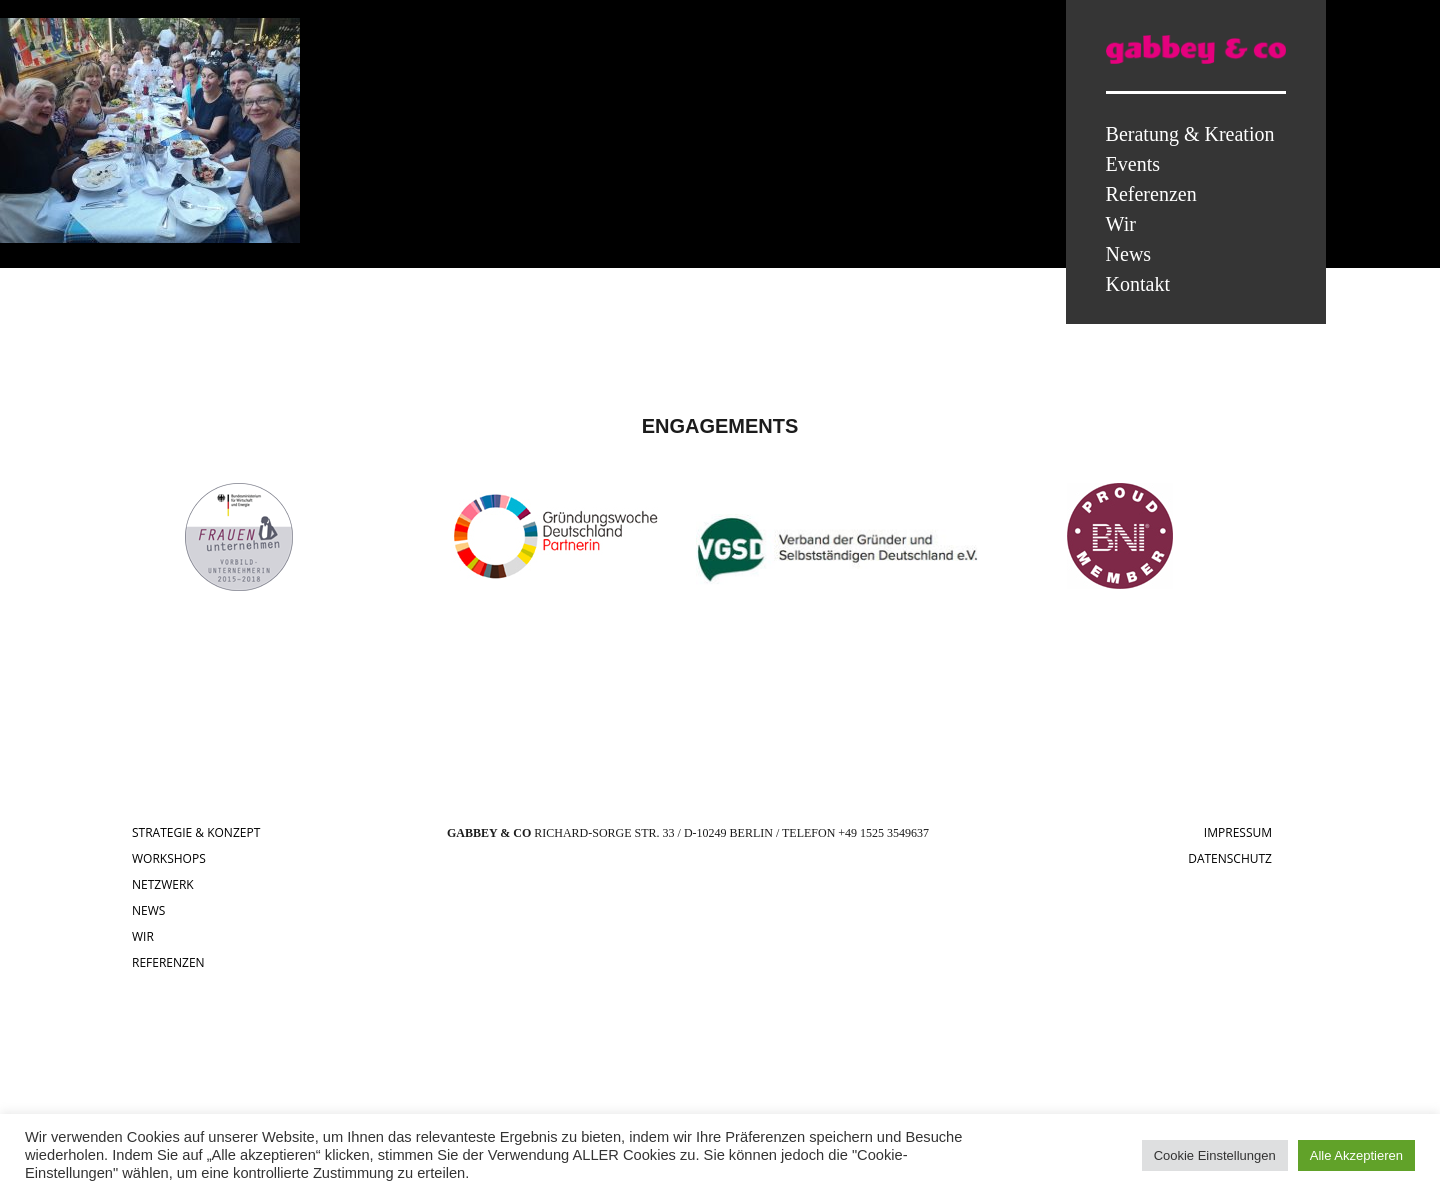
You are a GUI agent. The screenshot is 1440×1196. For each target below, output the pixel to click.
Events (1133, 164)
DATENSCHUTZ (1230, 858)
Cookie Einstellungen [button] (1215, 1155)
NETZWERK (163, 884)
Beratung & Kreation (1190, 134)
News (1129, 254)
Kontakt (1138, 284)
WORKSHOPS (169, 858)
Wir (1121, 224)
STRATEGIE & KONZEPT (196, 832)
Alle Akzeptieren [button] (1356, 1155)
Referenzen (1151, 194)
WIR (143, 936)
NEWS (148, 910)
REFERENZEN (168, 962)
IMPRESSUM (1238, 832)
